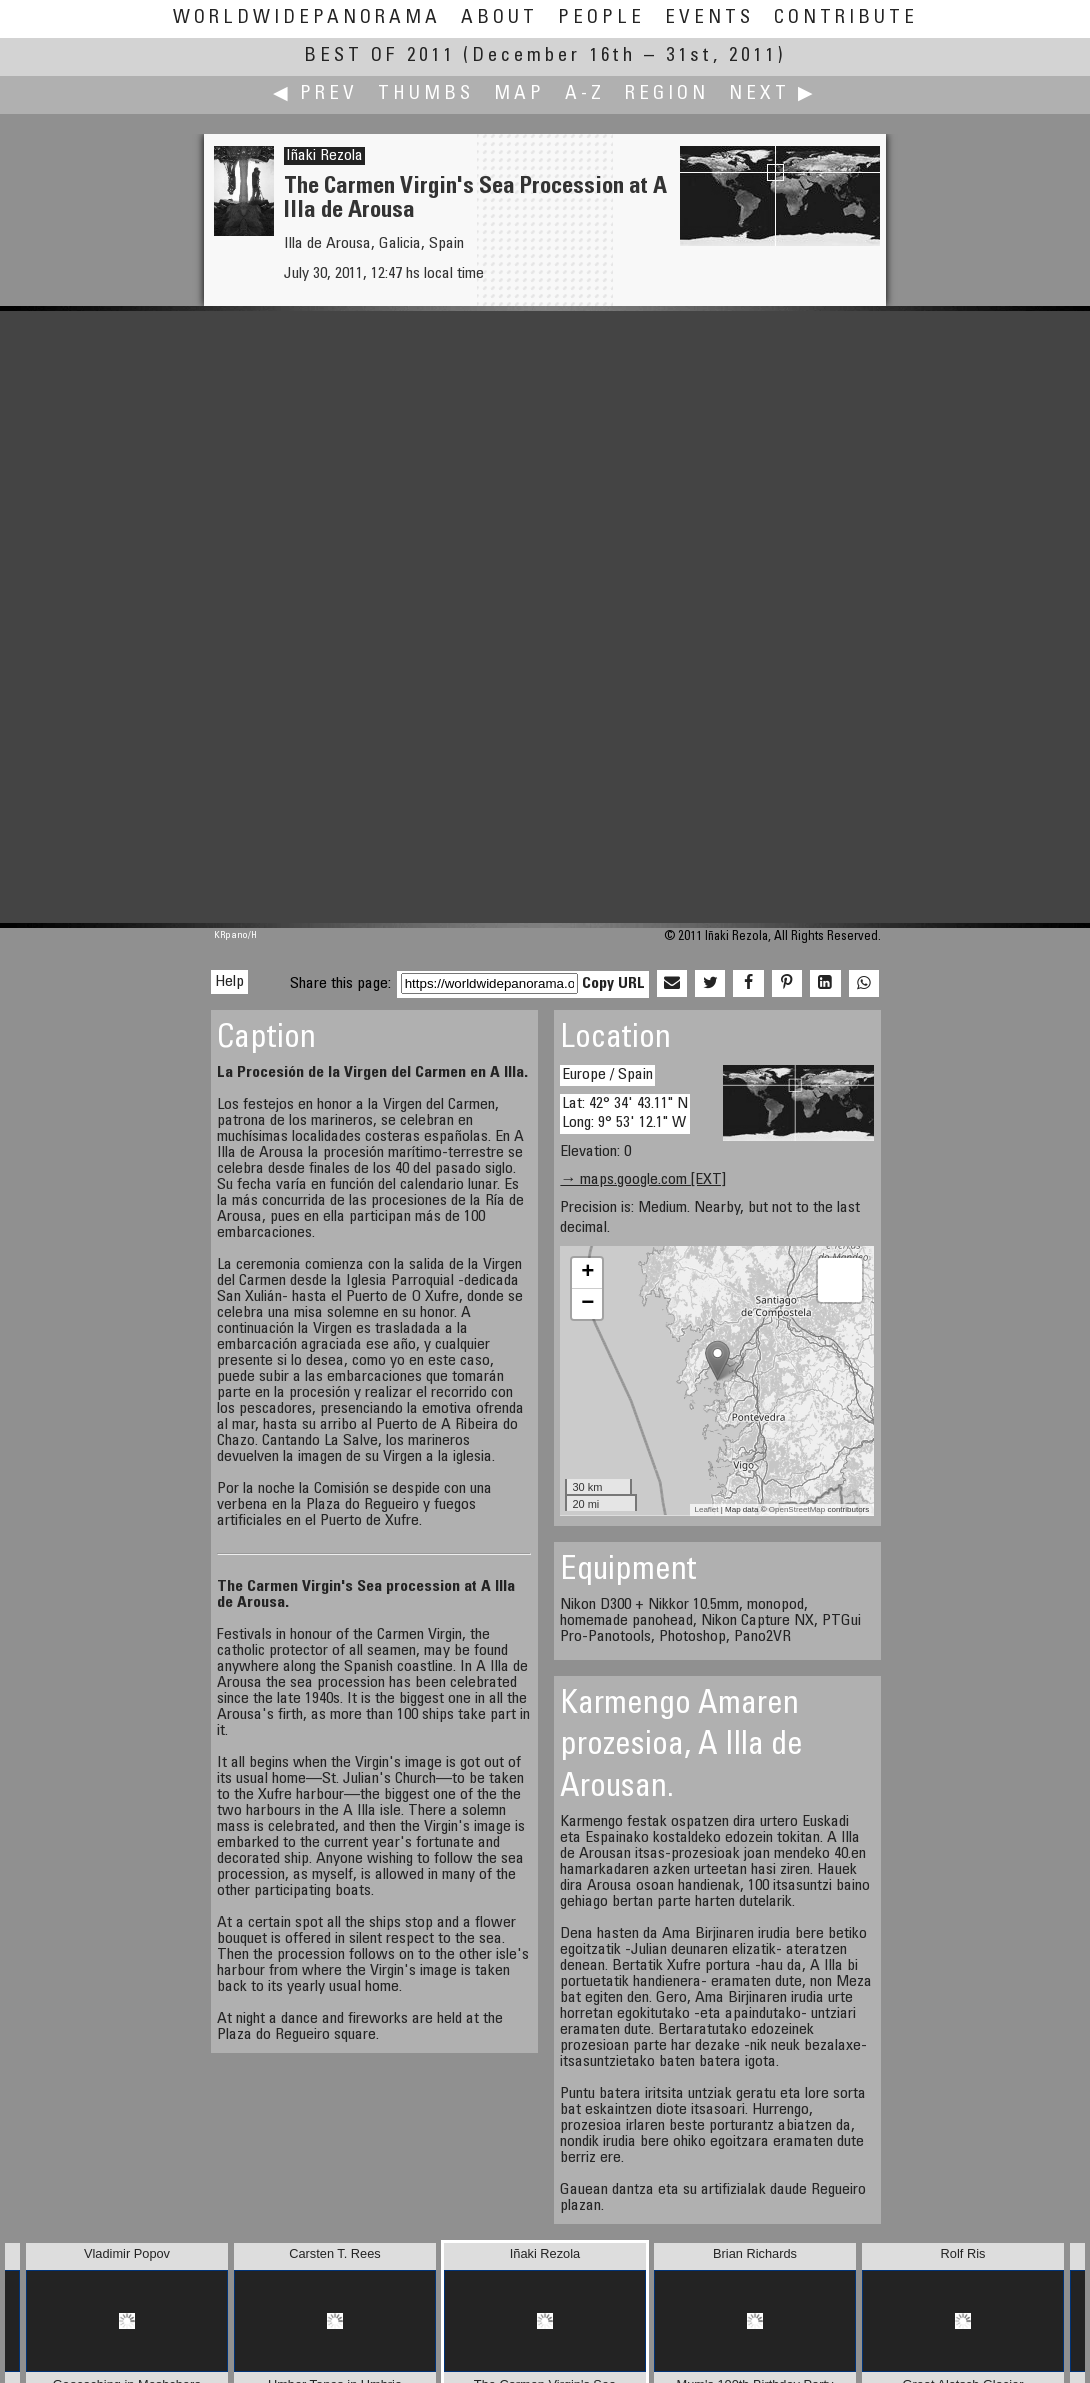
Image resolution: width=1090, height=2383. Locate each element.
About (499, 18)
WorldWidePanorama (307, 18)
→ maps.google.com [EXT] (643, 1180)
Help (229, 982)
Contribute (846, 18)
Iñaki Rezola (324, 156)
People (601, 18)
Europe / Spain (607, 1075)
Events (709, 18)
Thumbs (426, 94)
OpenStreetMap (797, 1509)
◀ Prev (315, 94)
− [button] (587, 1304)
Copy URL (613, 984)
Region (667, 94)
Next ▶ (773, 94)
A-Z (585, 94)
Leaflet (707, 1509)
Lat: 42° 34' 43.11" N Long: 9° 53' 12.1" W (625, 1113)
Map (519, 94)
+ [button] (587, 1273)
